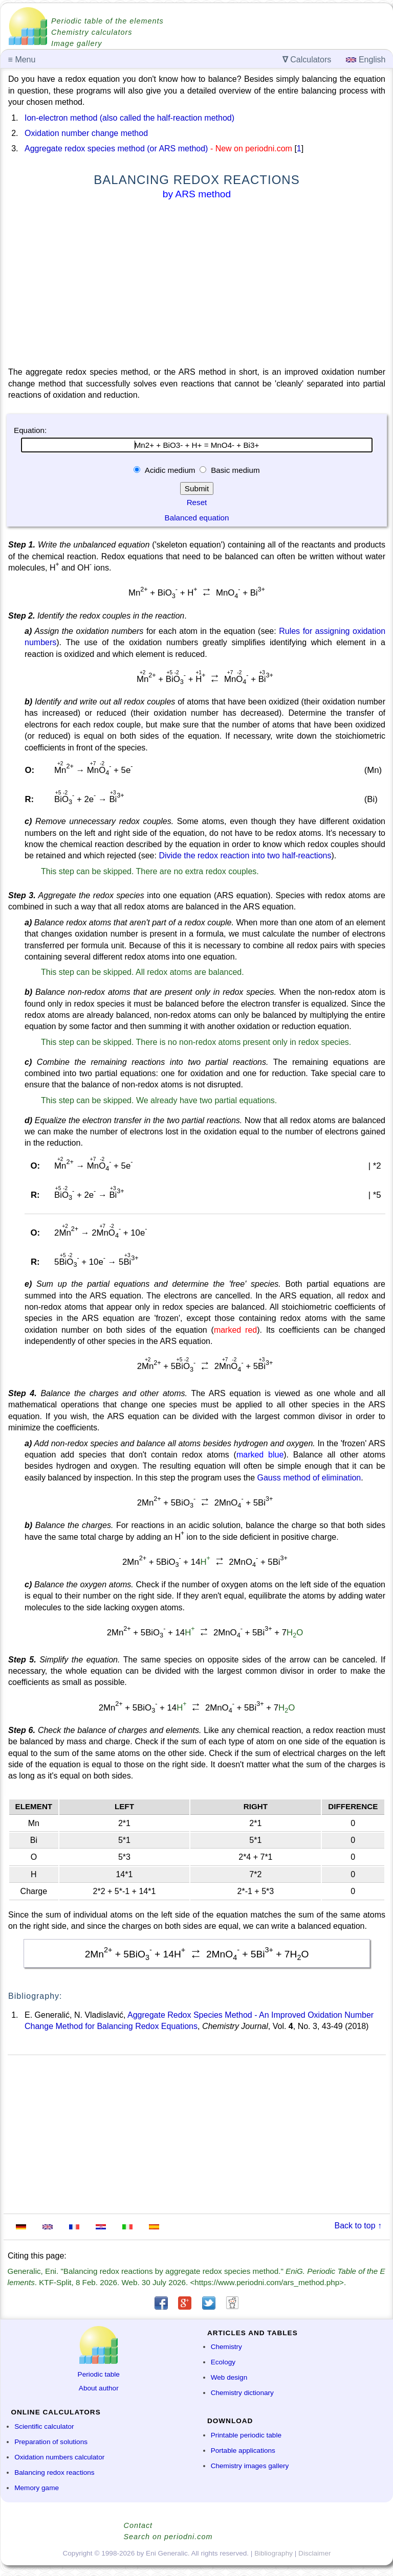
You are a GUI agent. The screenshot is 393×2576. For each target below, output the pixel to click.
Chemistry (226, 2347)
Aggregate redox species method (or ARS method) (116, 148)
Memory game (36, 2488)
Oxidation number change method (86, 133)
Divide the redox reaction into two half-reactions (245, 855)
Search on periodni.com (168, 2537)
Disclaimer (314, 2553)
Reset (197, 502)
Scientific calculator (44, 2426)
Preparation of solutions (51, 2442)
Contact (138, 2525)
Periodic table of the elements (107, 21)
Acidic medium (170, 470)
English (365, 59)
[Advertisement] (196, 285)
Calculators (306, 59)
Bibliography (273, 2553)
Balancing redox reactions (54, 2472)
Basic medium (234, 470)
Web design (229, 2377)
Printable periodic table (246, 2435)
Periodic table (99, 2374)
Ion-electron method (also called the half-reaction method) (129, 117)
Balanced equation (197, 517)
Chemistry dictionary (242, 2393)
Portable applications (243, 2450)
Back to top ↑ (358, 2225)
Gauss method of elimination (309, 1477)
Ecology (223, 2362)
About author (99, 2388)
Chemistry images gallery (250, 2466)
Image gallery (76, 43)
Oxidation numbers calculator (59, 2457)
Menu (22, 59)
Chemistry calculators (92, 32)
